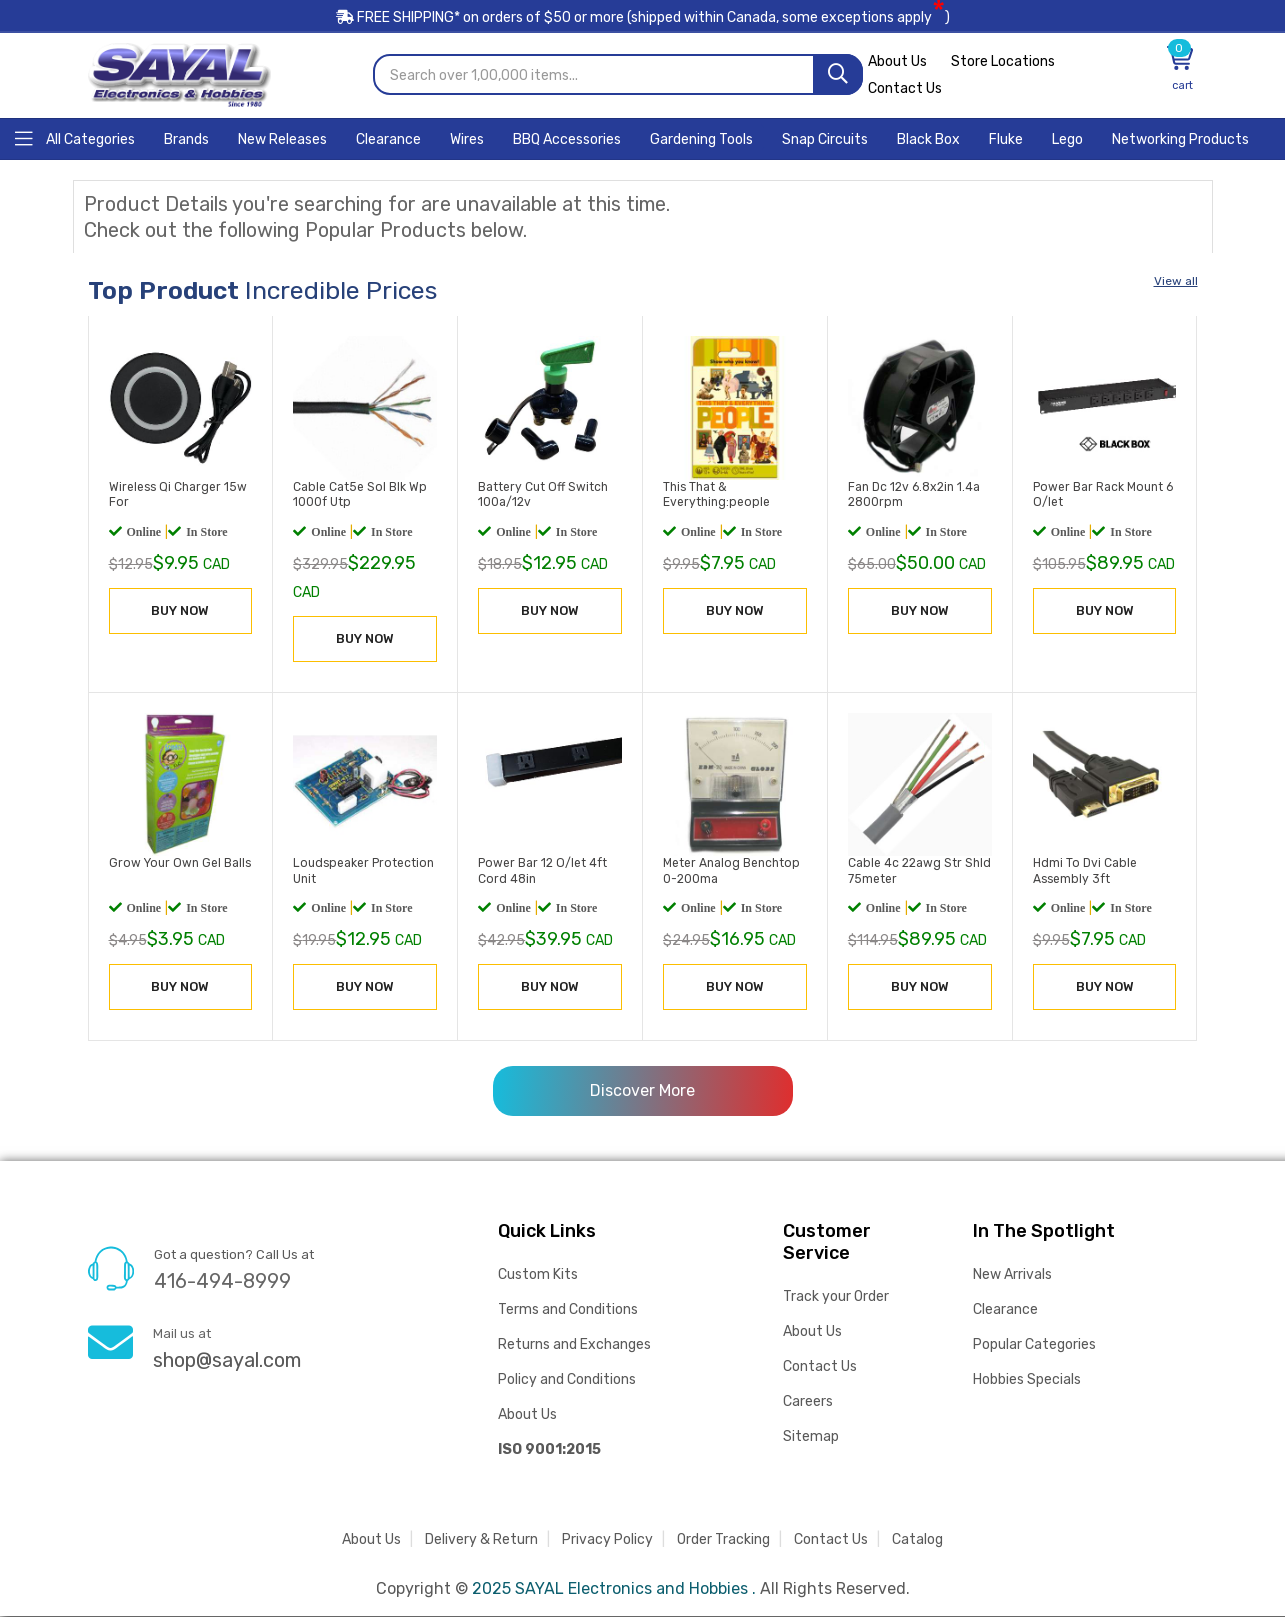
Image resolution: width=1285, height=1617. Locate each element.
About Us (897, 62)
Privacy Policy (607, 1540)
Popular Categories (1034, 1345)
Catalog (917, 1540)
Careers (808, 1402)
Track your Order (836, 1297)
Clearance (1005, 1310)
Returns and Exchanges (574, 1345)
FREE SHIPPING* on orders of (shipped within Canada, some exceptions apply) (643, 18)
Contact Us (905, 89)
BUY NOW (180, 611)
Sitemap (811, 1437)
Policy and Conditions (567, 1380)
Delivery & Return (481, 1540)
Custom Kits (538, 1275)
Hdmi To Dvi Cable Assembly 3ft (1084, 872)
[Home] (75, 138)
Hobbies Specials (1027, 1380)
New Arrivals (1012, 1275)
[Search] (838, 75)
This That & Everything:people (715, 496)
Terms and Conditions (568, 1310)
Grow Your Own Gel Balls (179, 864)
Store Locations (1003, 62)
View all (1176, 282)
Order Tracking (723, 1540)
